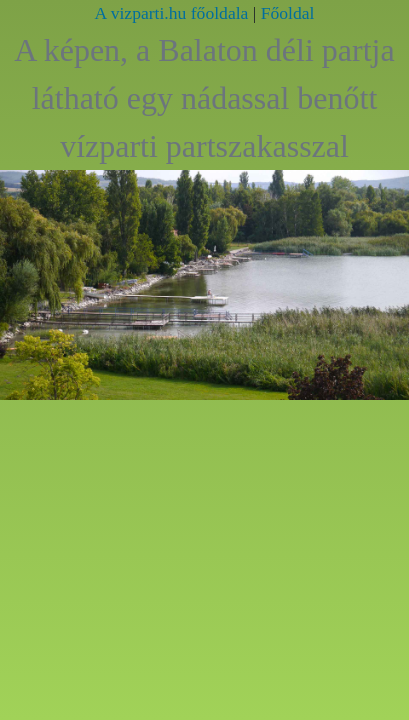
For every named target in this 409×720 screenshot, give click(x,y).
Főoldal (288, 13)
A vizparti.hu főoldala (172, 13)
